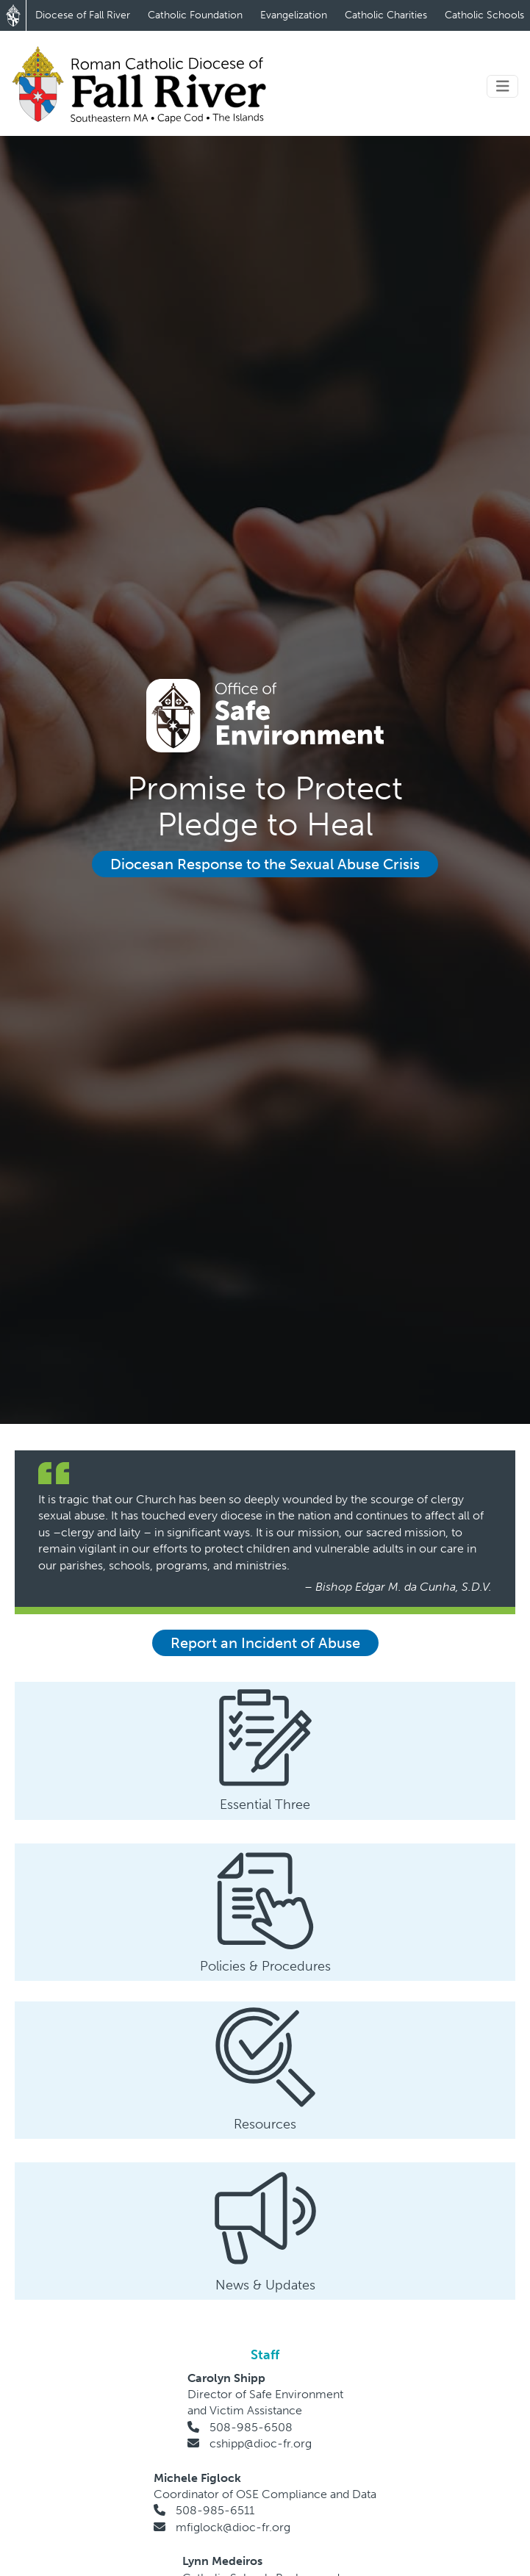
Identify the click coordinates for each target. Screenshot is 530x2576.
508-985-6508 (251, 2427)
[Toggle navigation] (503, 86)
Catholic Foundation (195, 15)
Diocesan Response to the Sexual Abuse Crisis (265, 864)
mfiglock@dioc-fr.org (233, 2527)
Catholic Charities (386, 15)
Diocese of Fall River (82, 15)
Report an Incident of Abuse (265, 1643)
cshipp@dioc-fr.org (261, 2443)
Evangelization (293, 15)
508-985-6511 (215, 2510)
